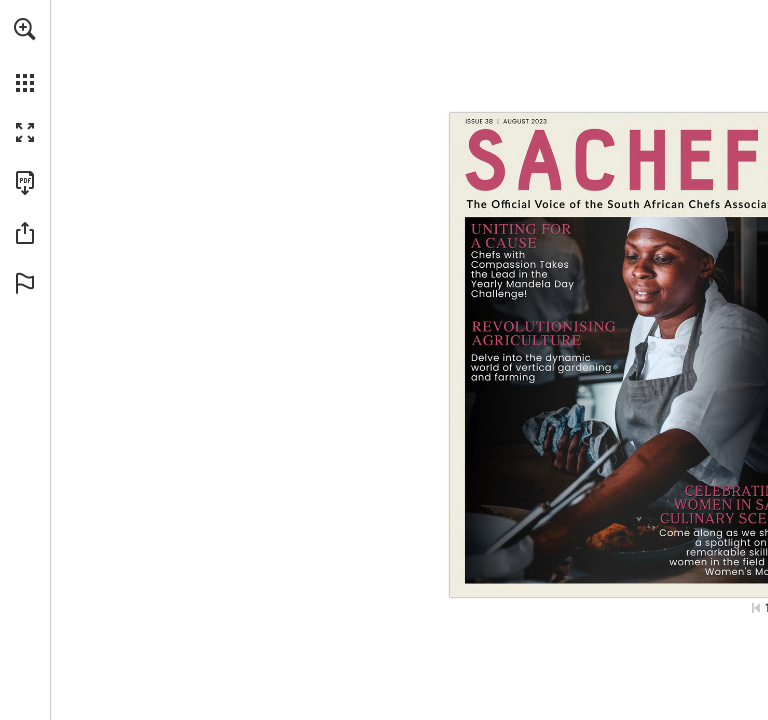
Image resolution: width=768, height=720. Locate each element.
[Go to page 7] (527, 262)
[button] (25, 29)
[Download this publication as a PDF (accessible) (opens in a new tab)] (25, 183)
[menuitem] (25, 55)
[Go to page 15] (560, 355)
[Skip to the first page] (756, 608)
